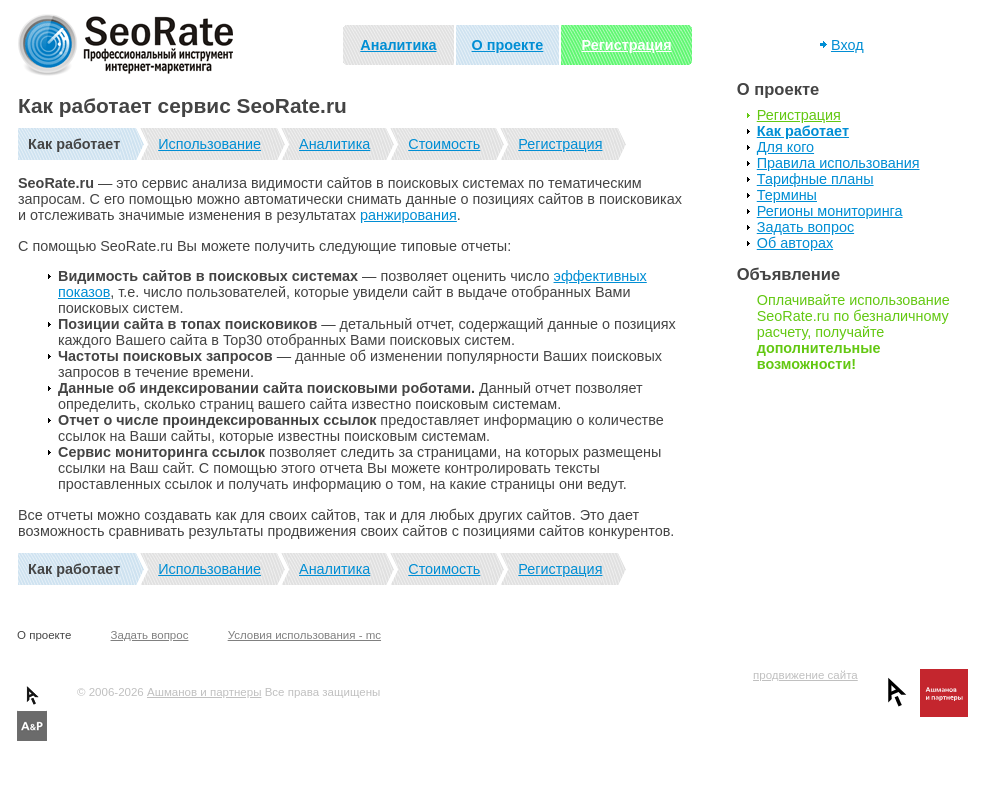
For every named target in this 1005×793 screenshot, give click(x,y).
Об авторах (795, 243)
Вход (847, 45)
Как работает (803, 131)
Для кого (785, 147)
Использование (209, 144)
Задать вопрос (805, 227)
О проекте (508, 45)
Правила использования (838, 163)
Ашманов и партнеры (204, 692)
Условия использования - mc (304, 635)
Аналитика (398, 45)
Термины (787, 195)
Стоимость (444, 144)
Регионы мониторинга (830, 211)
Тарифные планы (815, 179)
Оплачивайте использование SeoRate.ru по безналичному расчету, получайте (853, 332)
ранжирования (408, 215)
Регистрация (627, 45)
